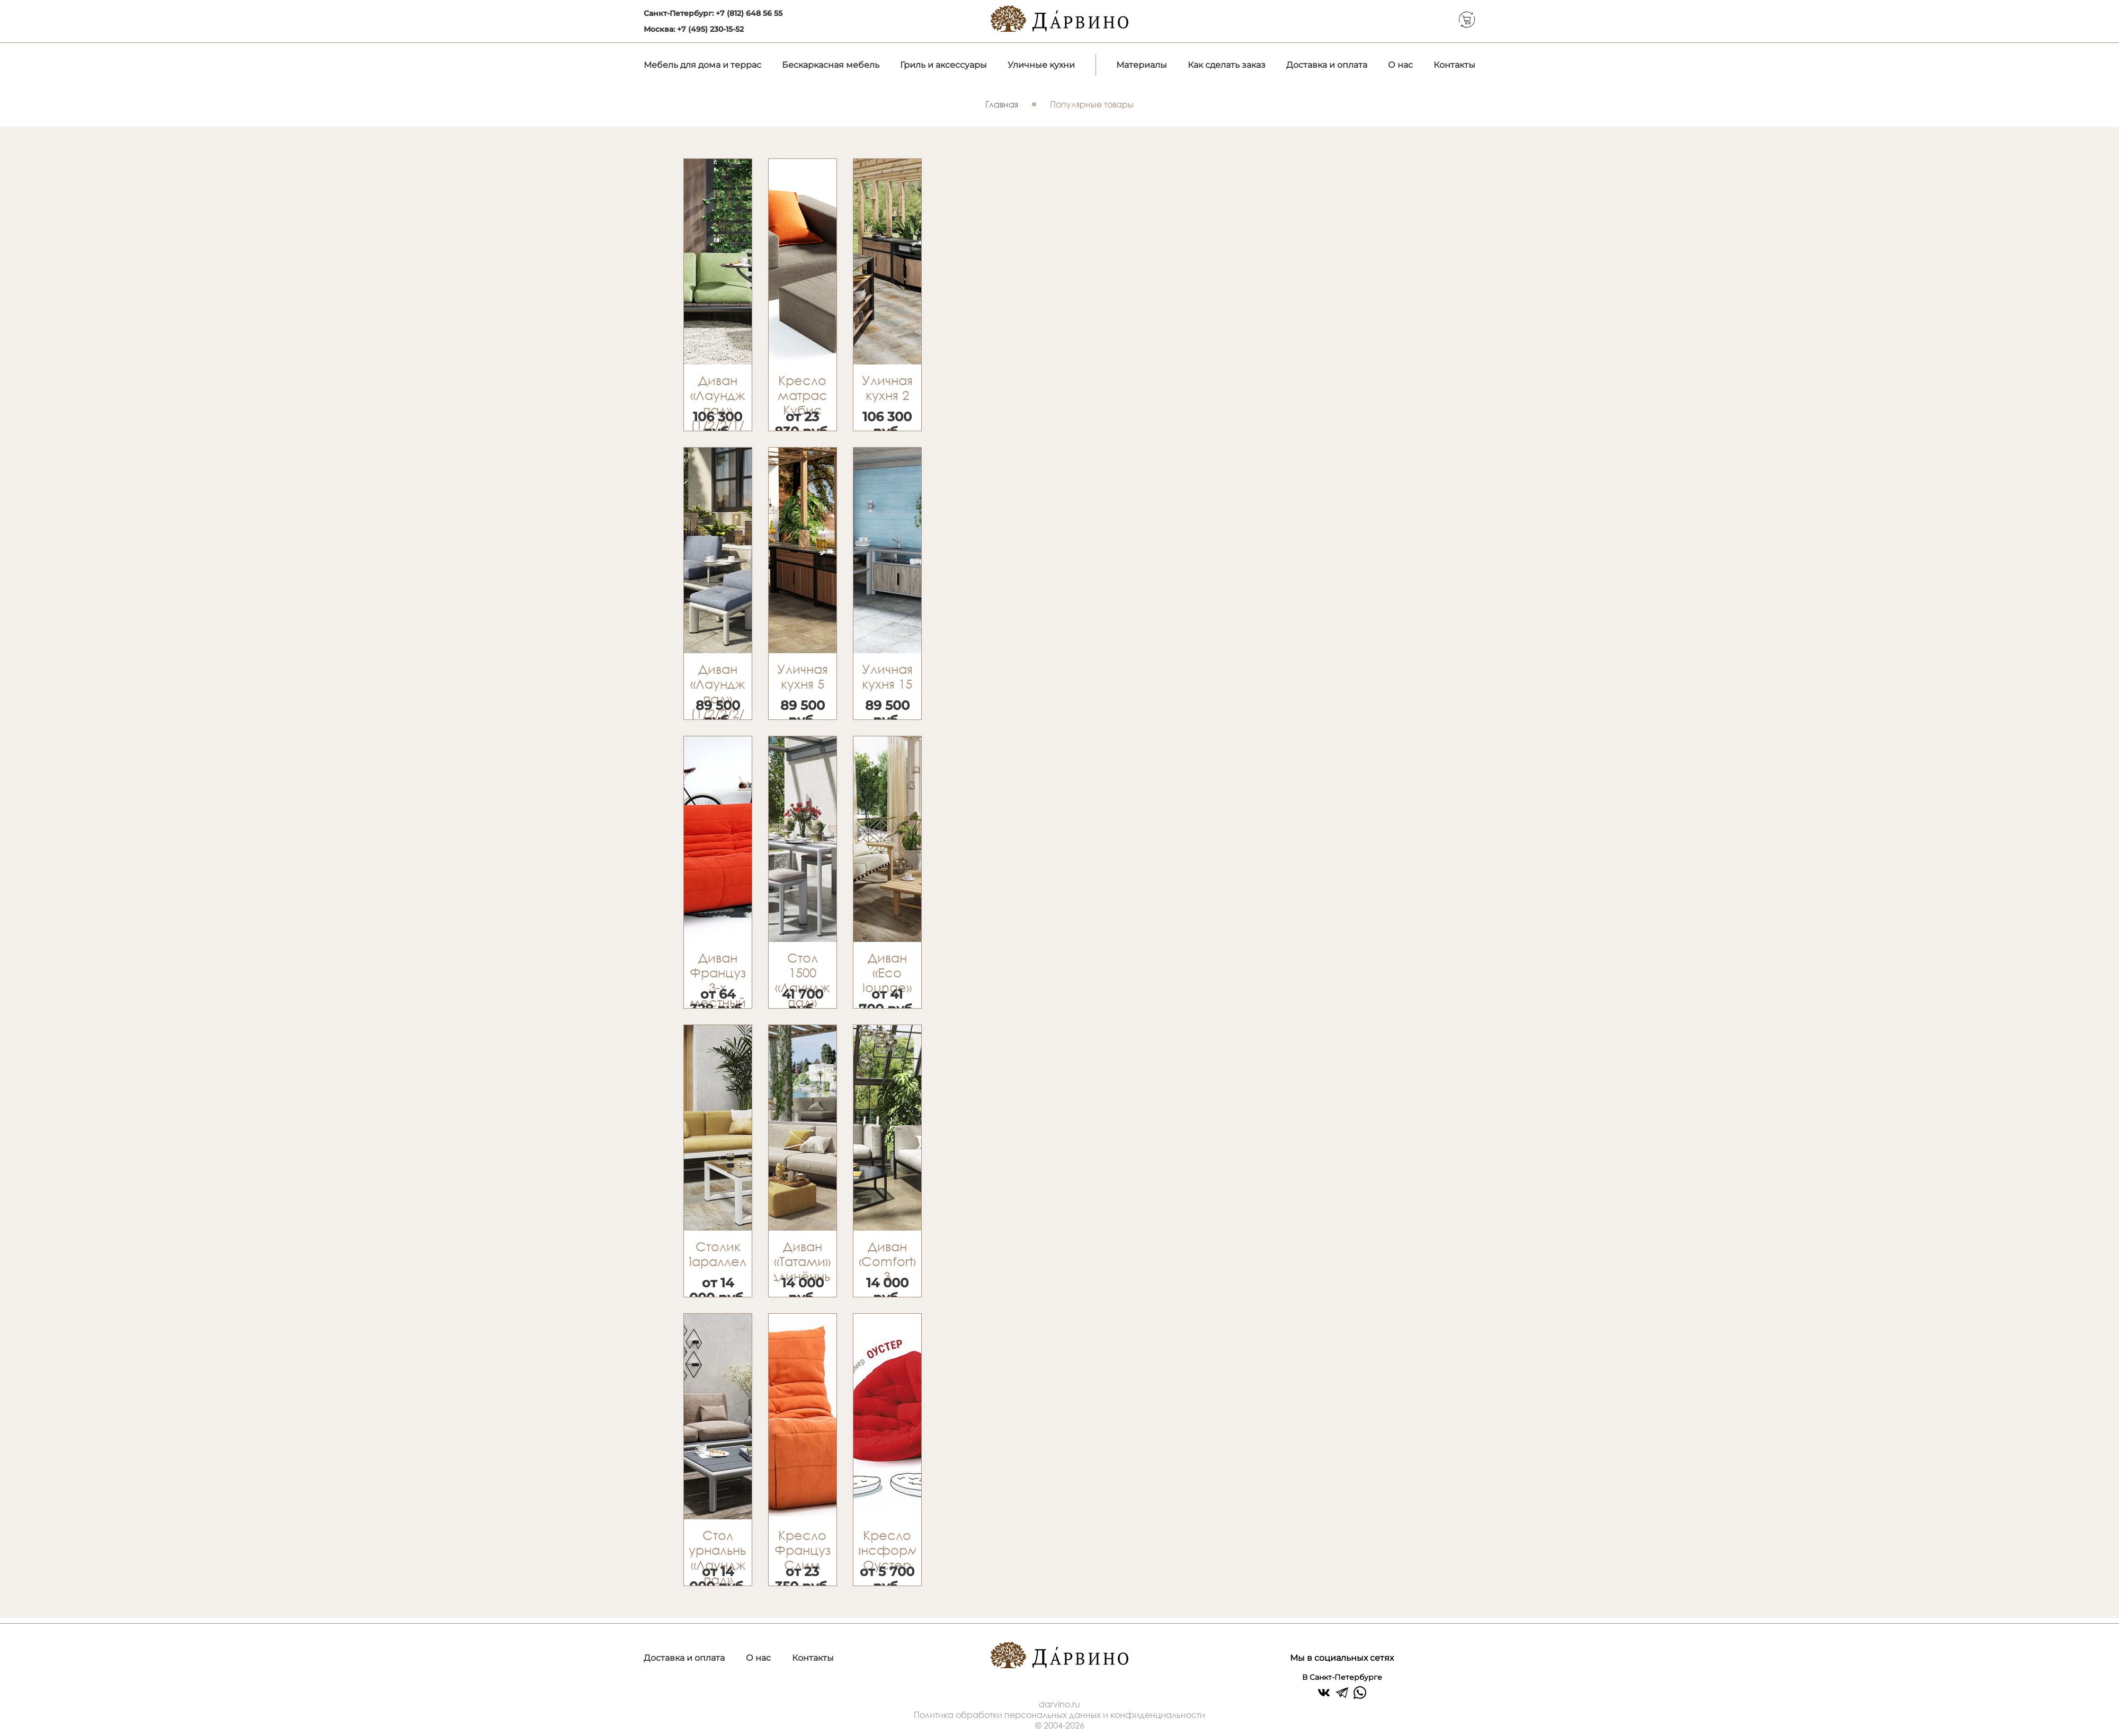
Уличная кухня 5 (802, 676)
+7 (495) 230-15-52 (710, 29)
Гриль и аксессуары (943, 65)
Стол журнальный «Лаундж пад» (717, 1557)
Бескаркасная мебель (830, 65)
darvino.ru (1059, 1704)
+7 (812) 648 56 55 (749, 13)
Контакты (1454, 65)
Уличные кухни (1041, 65)
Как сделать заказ (1227, 65)
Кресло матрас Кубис (802, 395)
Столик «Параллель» (717, 1254)
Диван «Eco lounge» (887, 972)
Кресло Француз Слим (802, 1550)
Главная (1001, 104)
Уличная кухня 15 (887, 676)
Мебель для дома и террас (702, 65)
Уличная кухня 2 (887, 388)
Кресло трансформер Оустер (887, 1550)
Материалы (1141, 65)
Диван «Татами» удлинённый (802, 1261)
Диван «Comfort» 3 (887, 1261)
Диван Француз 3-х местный (717, 980)
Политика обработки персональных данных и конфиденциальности (1059, 1715)
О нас (1400, 65)
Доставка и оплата (1326, 65)
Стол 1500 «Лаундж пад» (802, 980)
